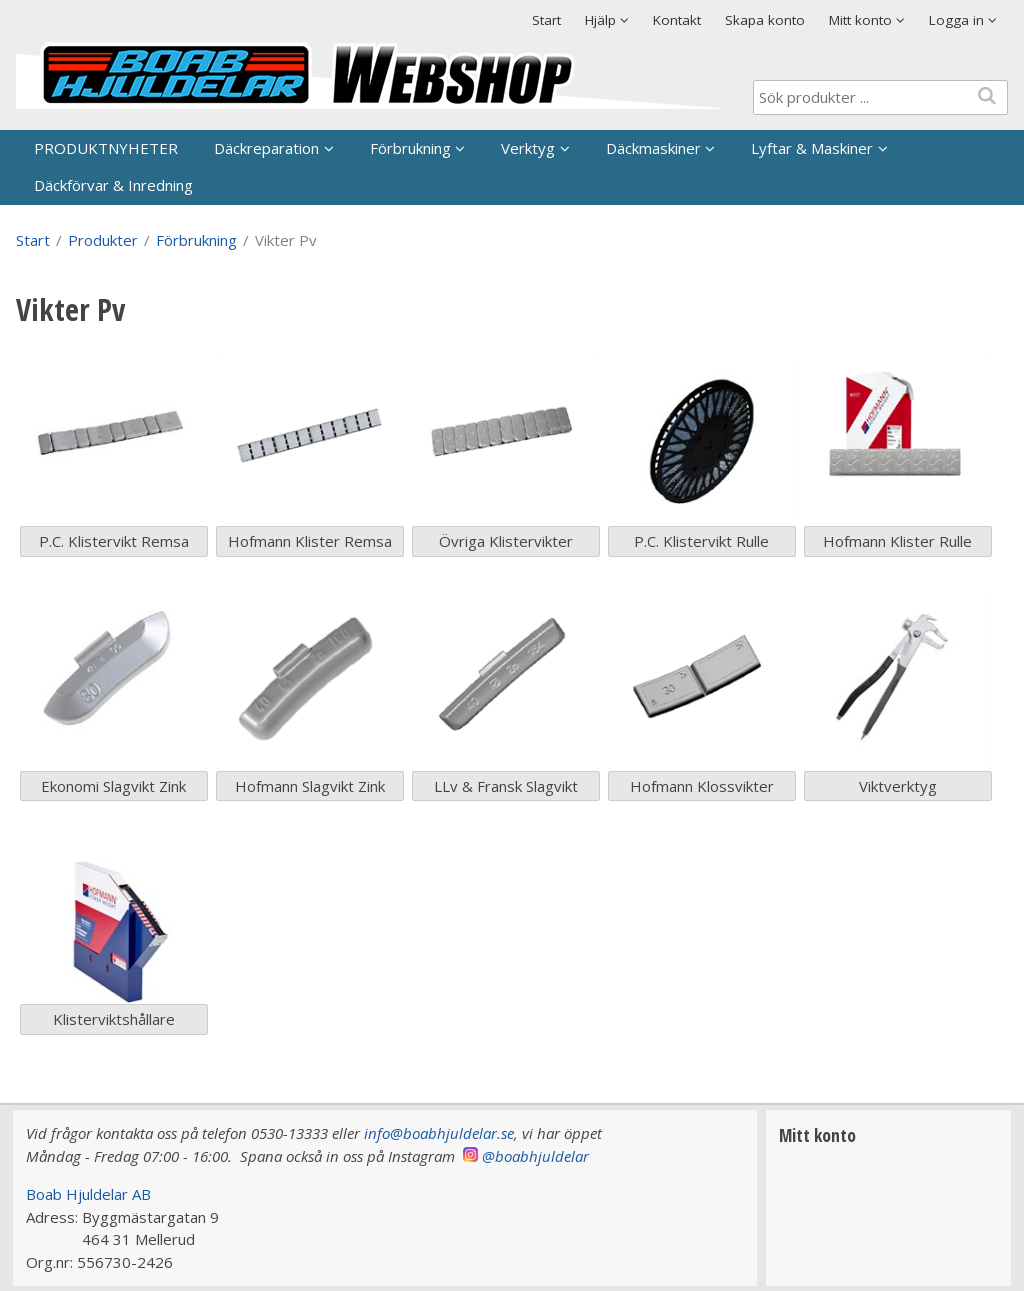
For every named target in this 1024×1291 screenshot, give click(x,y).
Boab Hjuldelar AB (88, 1194)
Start (546, 20)
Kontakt (677, 20)
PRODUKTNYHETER (106, 148)
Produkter (103, 240)
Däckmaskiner (653, 148)
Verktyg (528, 148)
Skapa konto (765, 20)
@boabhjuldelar (535, 1156)
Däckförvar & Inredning (113, 185)
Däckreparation (266, 148)
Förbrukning (410, 148)
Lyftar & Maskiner (812, 148)
